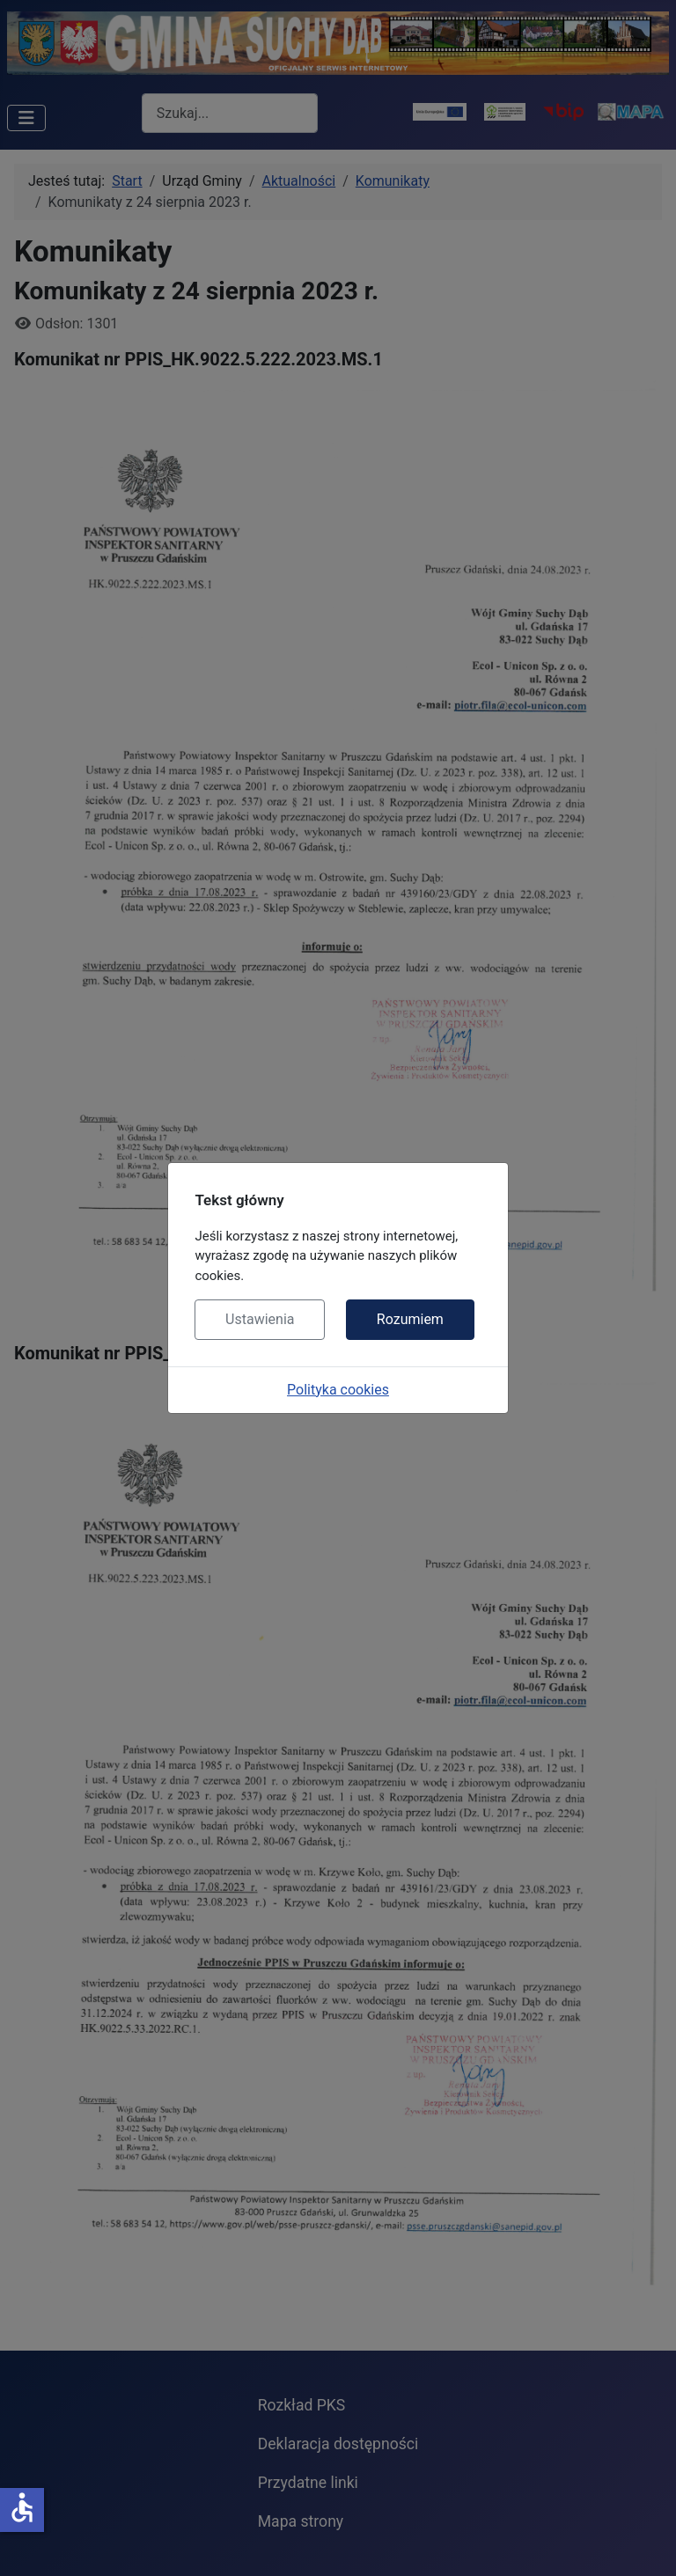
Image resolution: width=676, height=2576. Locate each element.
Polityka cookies (338, 1389)
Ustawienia (259, 1319)
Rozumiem (410, 1319)
